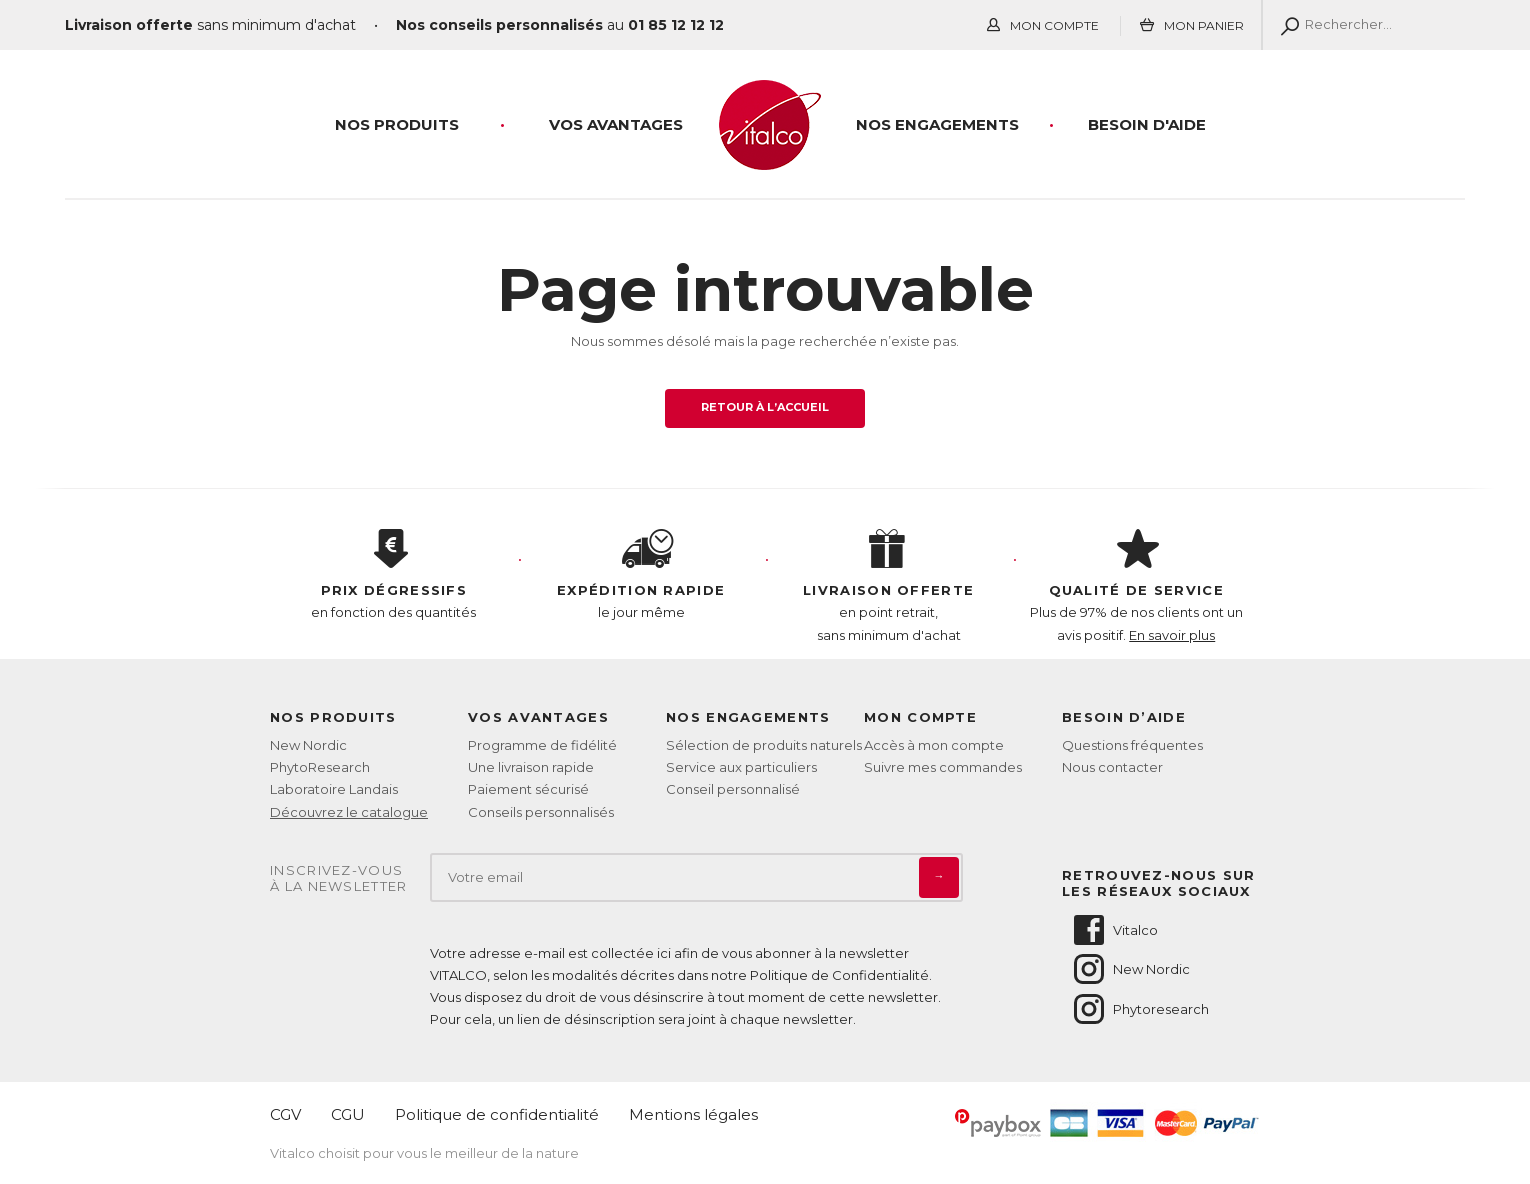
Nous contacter (1112, 767)
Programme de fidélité (542, 745)
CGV (285, 1114)
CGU (348, 1114)
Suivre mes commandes (943, 767)
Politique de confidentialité (497, 1114)
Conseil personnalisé (733, 789)
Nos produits (397, 124)
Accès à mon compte (934, 745)
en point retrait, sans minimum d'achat (889, 586)
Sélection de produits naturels (764, 745)
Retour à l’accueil (765, 407)
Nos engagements (937, 124)
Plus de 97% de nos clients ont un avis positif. (1137, 586)
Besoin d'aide (1147, 124)
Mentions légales (693, 1114)
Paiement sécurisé (528, 789)
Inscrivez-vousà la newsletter (339, 878)
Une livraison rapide (531, 767)
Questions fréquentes (1132, 745)
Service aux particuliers (741, 767)
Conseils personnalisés (541, 812)
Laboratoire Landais (334, 789)
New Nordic (308, 745)
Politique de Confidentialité (839, 975)
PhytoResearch (320, 767)
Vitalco (1114, 930)
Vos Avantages (616, 124)
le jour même (642, 575)
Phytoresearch (1140, 1009)
